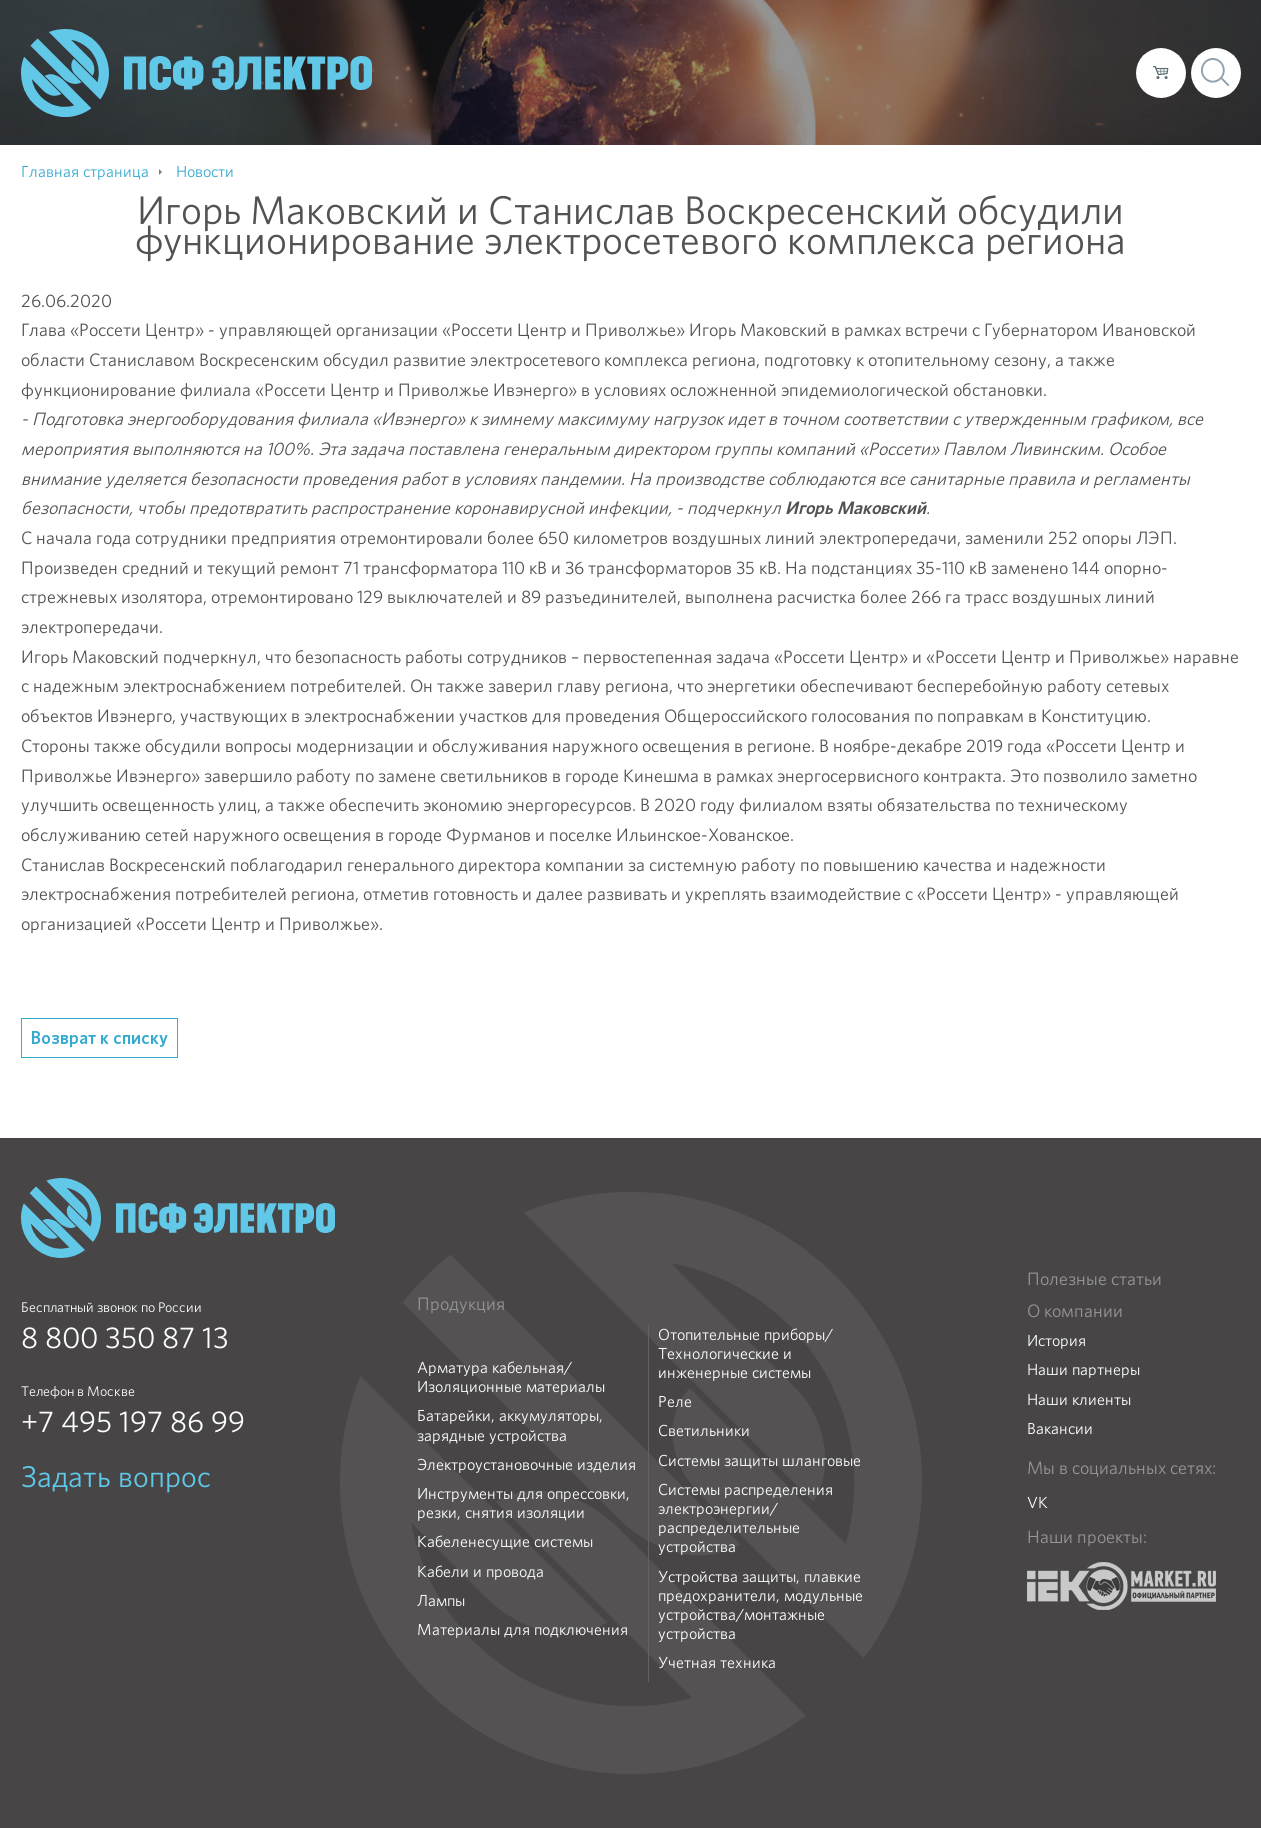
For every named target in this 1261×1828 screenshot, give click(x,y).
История (1056, 1340)
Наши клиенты (1079, 1399)
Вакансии (1060, 1428)
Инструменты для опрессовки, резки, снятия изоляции (523, 1503)
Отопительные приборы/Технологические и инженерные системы (745, 1354)
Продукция (461, 1304)
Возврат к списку (99, 1037)
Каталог (834, 72)
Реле (675, 1401)
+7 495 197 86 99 (133, 1422)
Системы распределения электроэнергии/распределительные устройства (745, 1518)
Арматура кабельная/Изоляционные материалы (511, 1377)
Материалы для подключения (522, 1629)
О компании (739, 72)
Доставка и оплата (956, 72)
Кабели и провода (480, 1571)
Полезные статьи (1094, 1279)
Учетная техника (717, 1662)
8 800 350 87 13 (125, 1338)
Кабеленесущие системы (505, 1541)
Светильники (704, 1430)
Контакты (1083, 72)
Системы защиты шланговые (759, 1460)
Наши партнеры (1083, 1369)
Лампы (441, 1600)
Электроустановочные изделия (526, 1464)
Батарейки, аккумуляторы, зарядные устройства (510, 1425)
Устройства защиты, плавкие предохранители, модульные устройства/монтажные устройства (760, 1605)
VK (1037, 1502)
